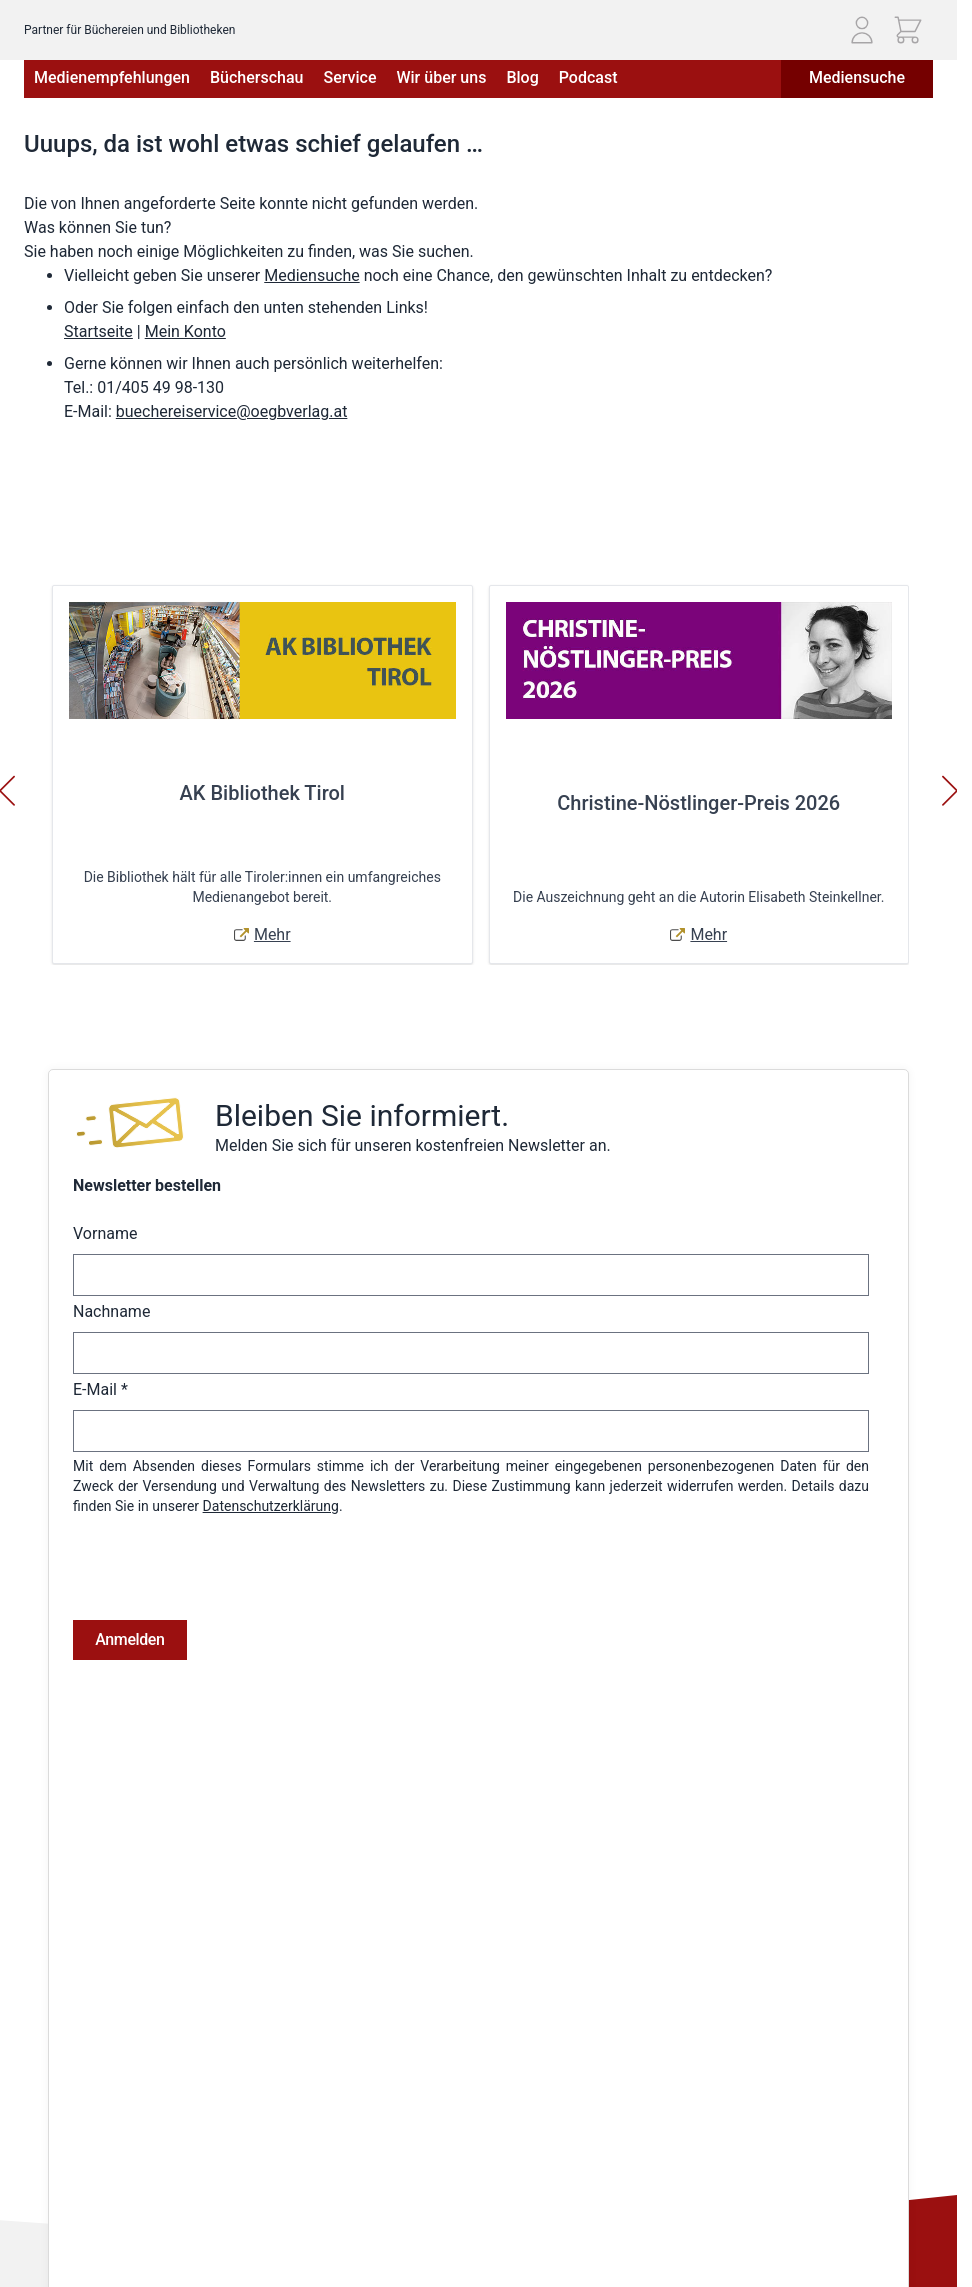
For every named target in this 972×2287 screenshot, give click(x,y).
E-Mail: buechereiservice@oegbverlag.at (148, 2219)
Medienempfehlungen (112, 77)
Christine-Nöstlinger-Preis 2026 (698, 803)
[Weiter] (950, 791)
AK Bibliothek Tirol (262, 793)
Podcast (588, 77)
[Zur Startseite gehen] (140, 22)
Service (349, 77)
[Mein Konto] (862, 30)
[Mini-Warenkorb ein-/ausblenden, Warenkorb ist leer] (908, 30)
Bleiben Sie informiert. (362, 1115)
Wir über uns (441, 77)
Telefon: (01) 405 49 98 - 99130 (121, 2196)
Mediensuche (857, 77)
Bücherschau (256, 77)
